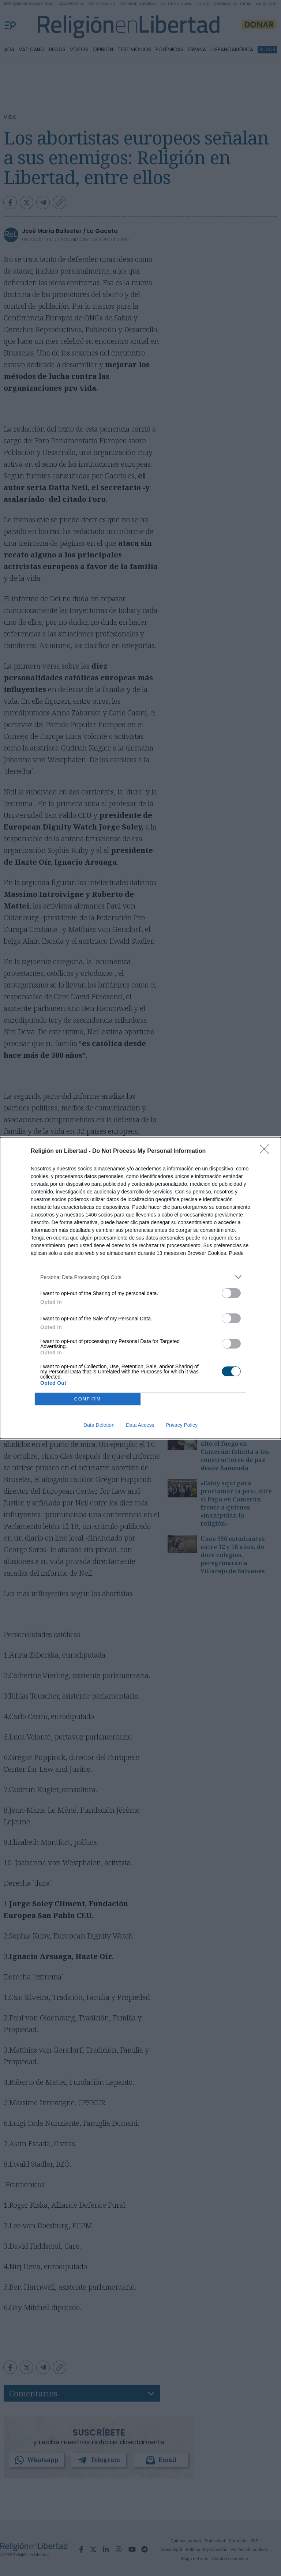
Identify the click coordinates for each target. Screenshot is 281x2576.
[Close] (267, 1151)
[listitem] (140, 1277)
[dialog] (140, 1288)
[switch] (231, 1293)
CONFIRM (87, 1399)
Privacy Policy (182, 1425)
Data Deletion (99, 1425)
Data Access (140, 1425)
